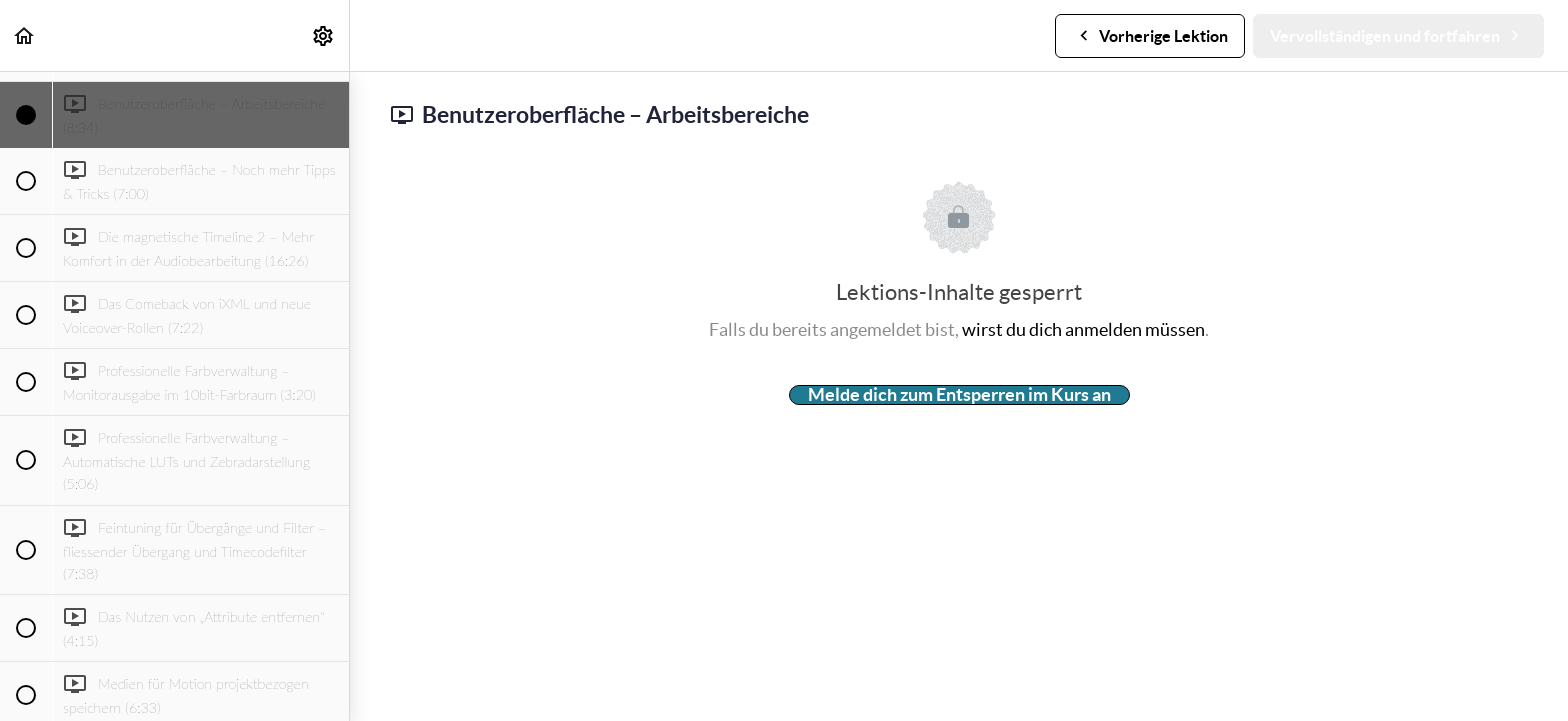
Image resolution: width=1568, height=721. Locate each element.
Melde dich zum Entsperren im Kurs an (959, 395)
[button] (25, 35)
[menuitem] (324, 35)
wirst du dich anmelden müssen (1083, 329)
